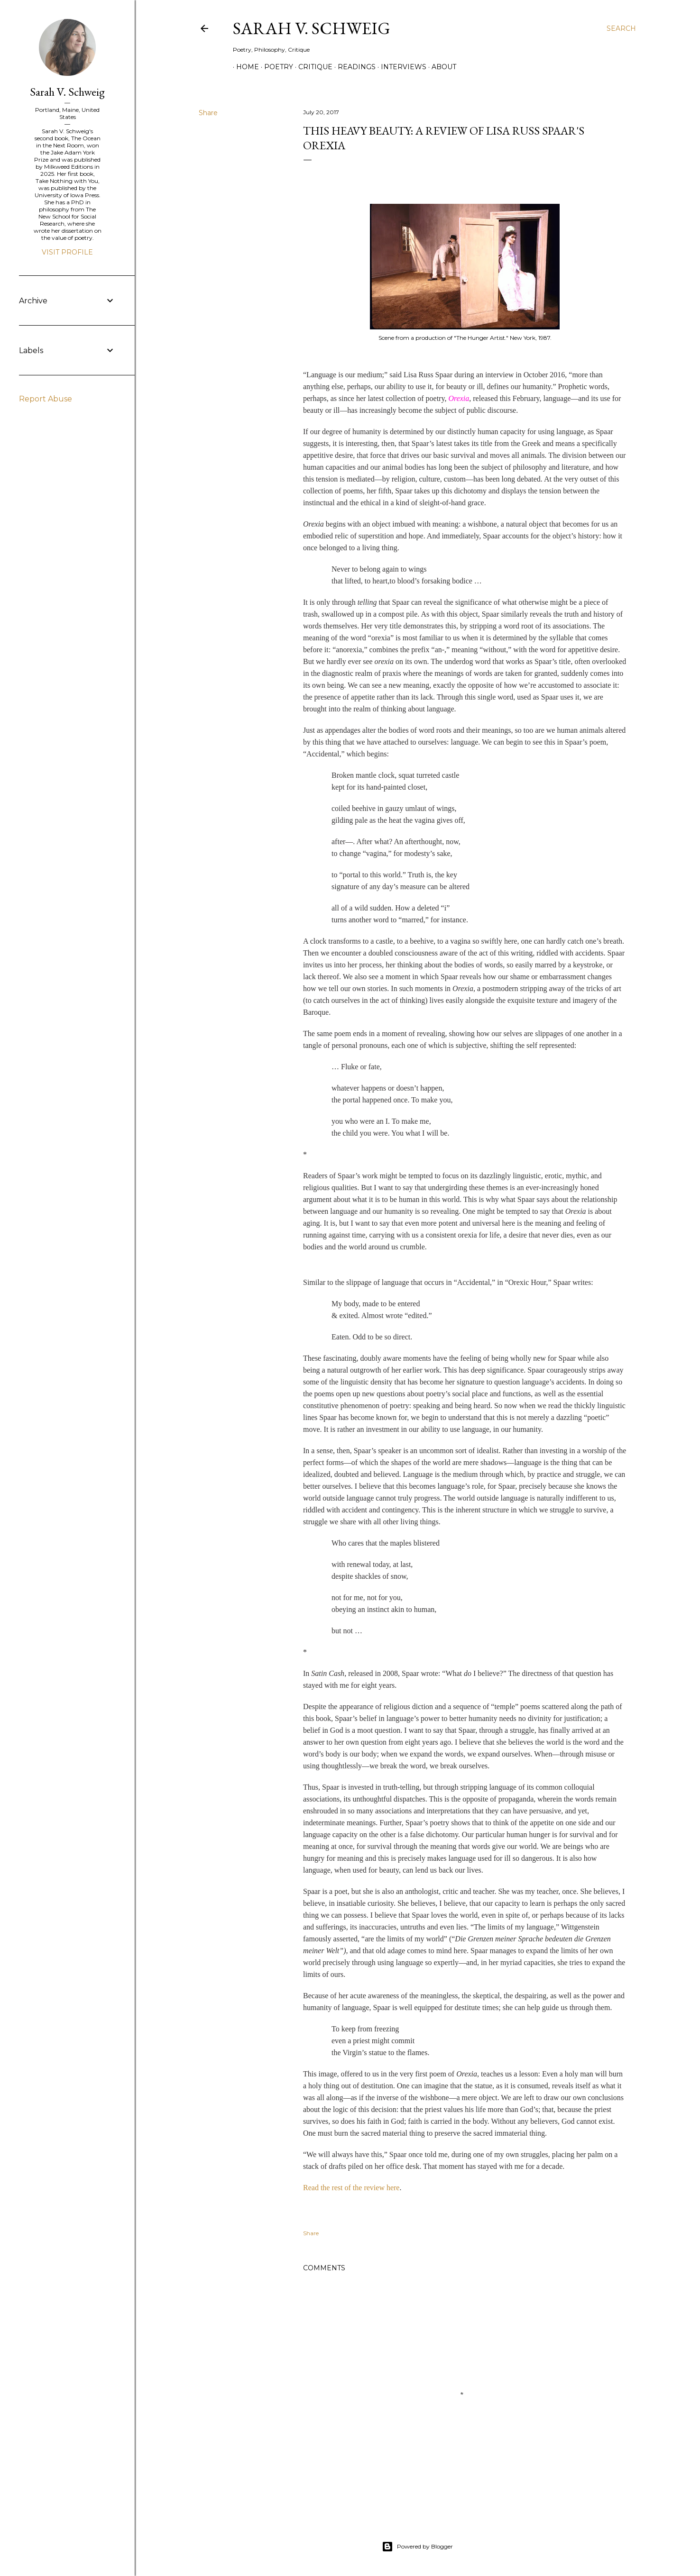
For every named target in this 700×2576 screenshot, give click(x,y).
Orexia (458, 398)
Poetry (275, 67)
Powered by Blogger (417, 2546)
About (440, 67)
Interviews (400, 67)
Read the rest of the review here (351, 2188)
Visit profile (67, 252)
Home (244, 67)
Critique (312, 67)
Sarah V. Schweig (311, 28)
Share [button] (208, 113)
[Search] (621, 28)
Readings (353, 67)
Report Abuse (45, 398)
